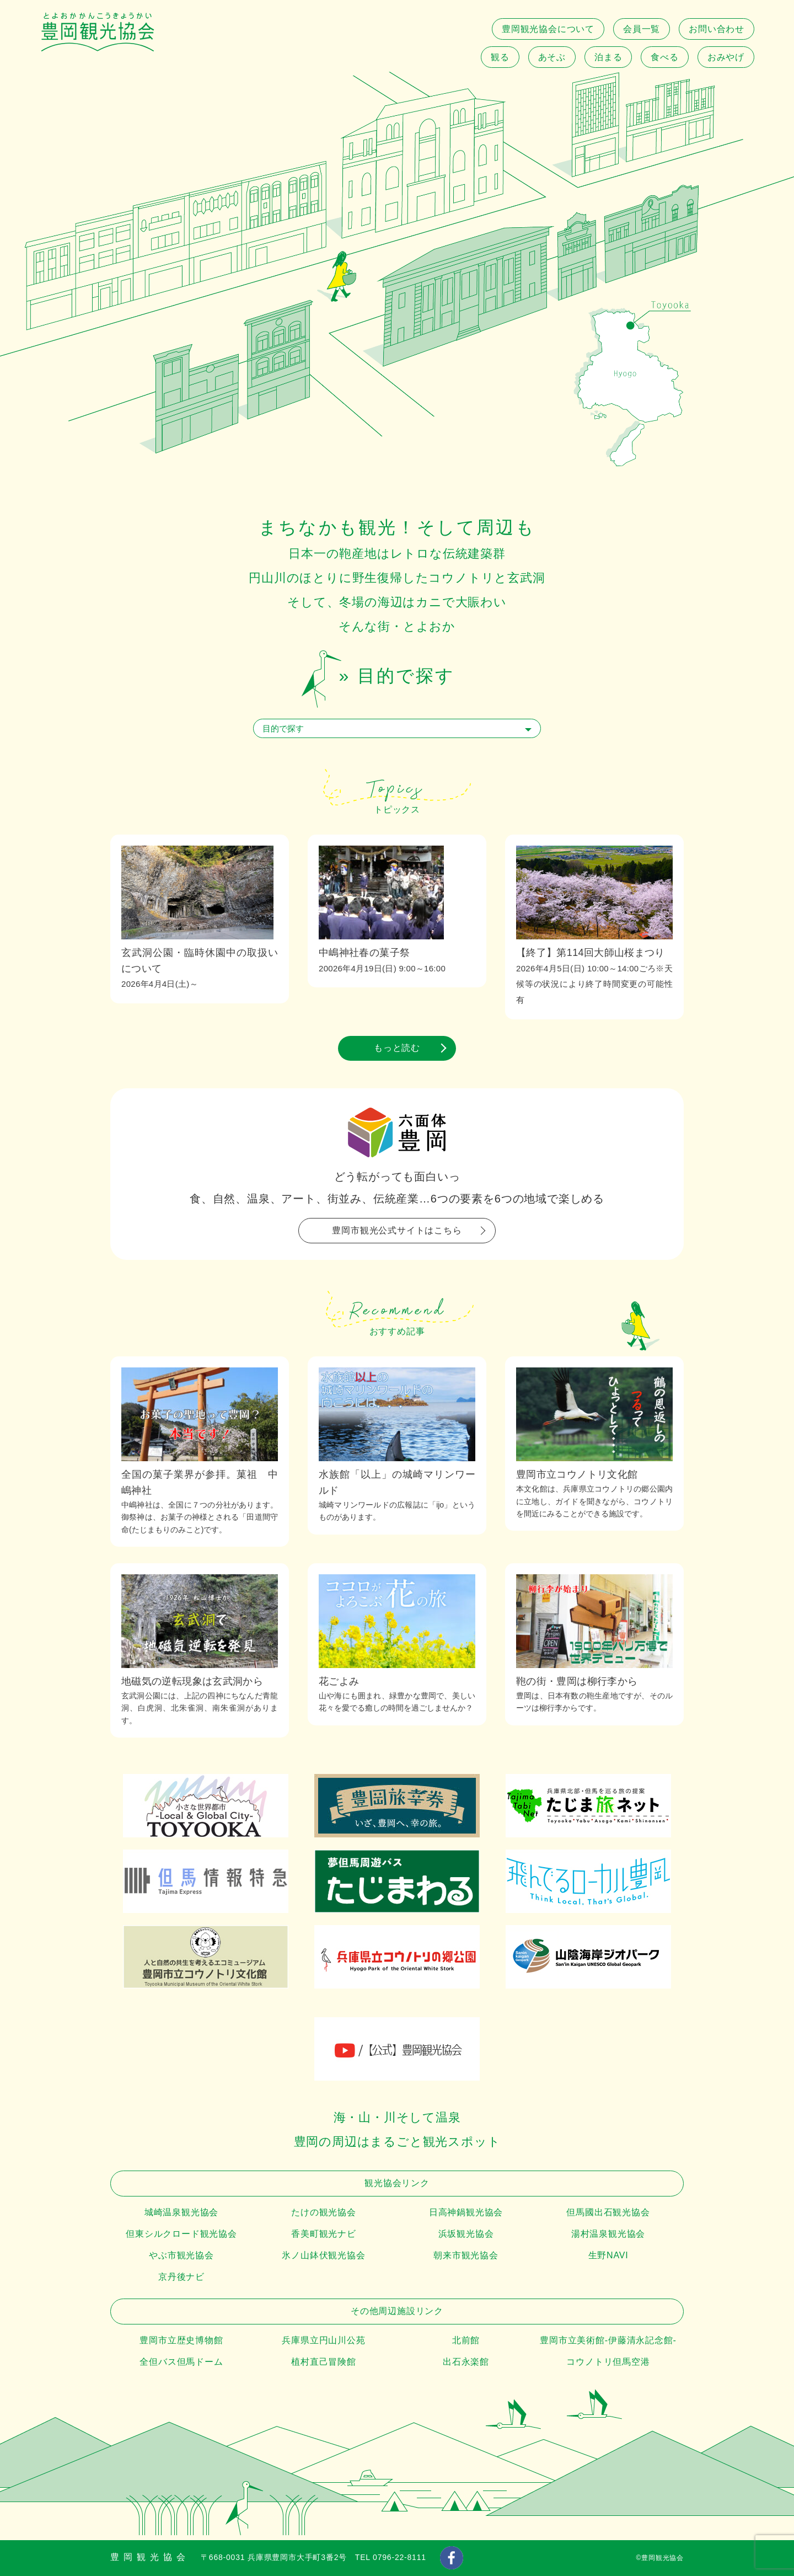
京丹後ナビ (181, 2276)
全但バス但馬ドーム (181, 2361)
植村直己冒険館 (323, 2361)
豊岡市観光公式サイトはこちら (397, 1230)
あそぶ (552, 57)
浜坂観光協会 (466, 2233)
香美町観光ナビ (323, 2233)
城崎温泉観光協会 (181, 2212)
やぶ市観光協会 (181, 2255)
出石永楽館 (466, 2361)
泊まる (608, 57)
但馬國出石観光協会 (608, 2212)
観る (500, 57)
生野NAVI (608, 2255)
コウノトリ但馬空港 (608, 2361)
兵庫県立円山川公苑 (323, 2340)
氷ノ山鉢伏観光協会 (323, 2255)
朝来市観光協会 (465, 2255)
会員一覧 (641, 29)
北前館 (466, 2340)
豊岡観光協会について (548, 29)
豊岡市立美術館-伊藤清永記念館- (608, 2340)
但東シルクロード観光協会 (181, 2233)
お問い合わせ (716, 29)
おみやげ (725, 57)
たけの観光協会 (323, 2212)
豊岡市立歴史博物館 (181, 2340)
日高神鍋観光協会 (466, 2212)
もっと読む (397, 1047)
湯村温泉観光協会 (608, 2233)
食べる (664, 57)
